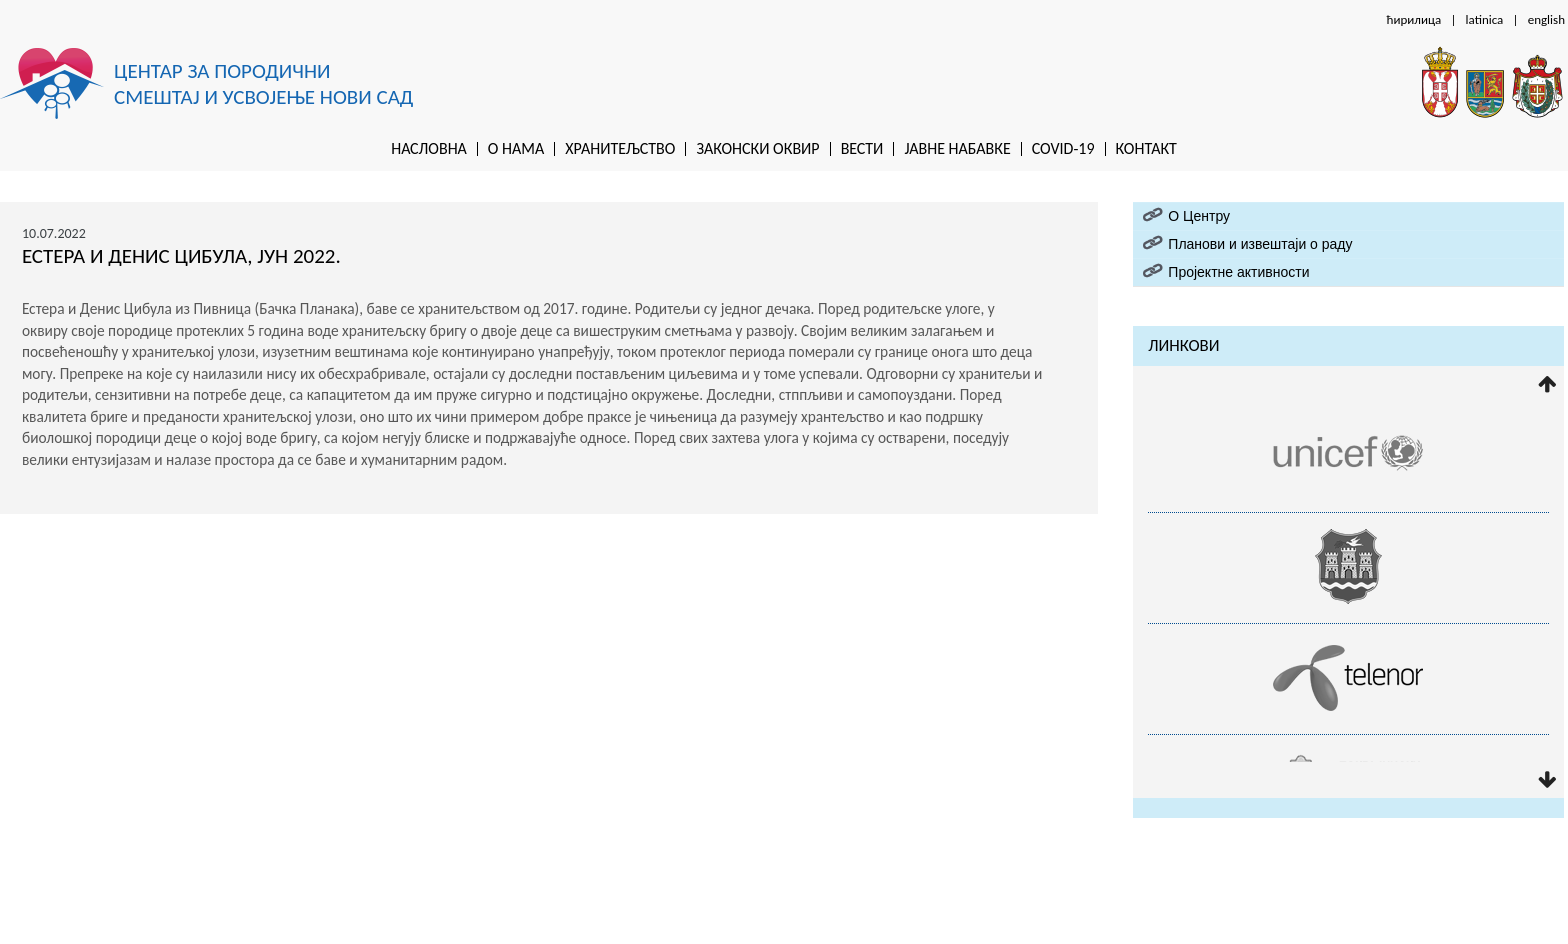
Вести (862, 149)
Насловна (429, 149)
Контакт (1146, 149)
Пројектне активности (1238, 272)
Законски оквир (757, 149)
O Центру (1199, 216)
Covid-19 (1063, 149)
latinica (1485, 19)
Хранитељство (620, 149)
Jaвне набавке (957, 149)
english (1546, 19)
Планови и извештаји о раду (1260, 244)
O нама (516, 149)
